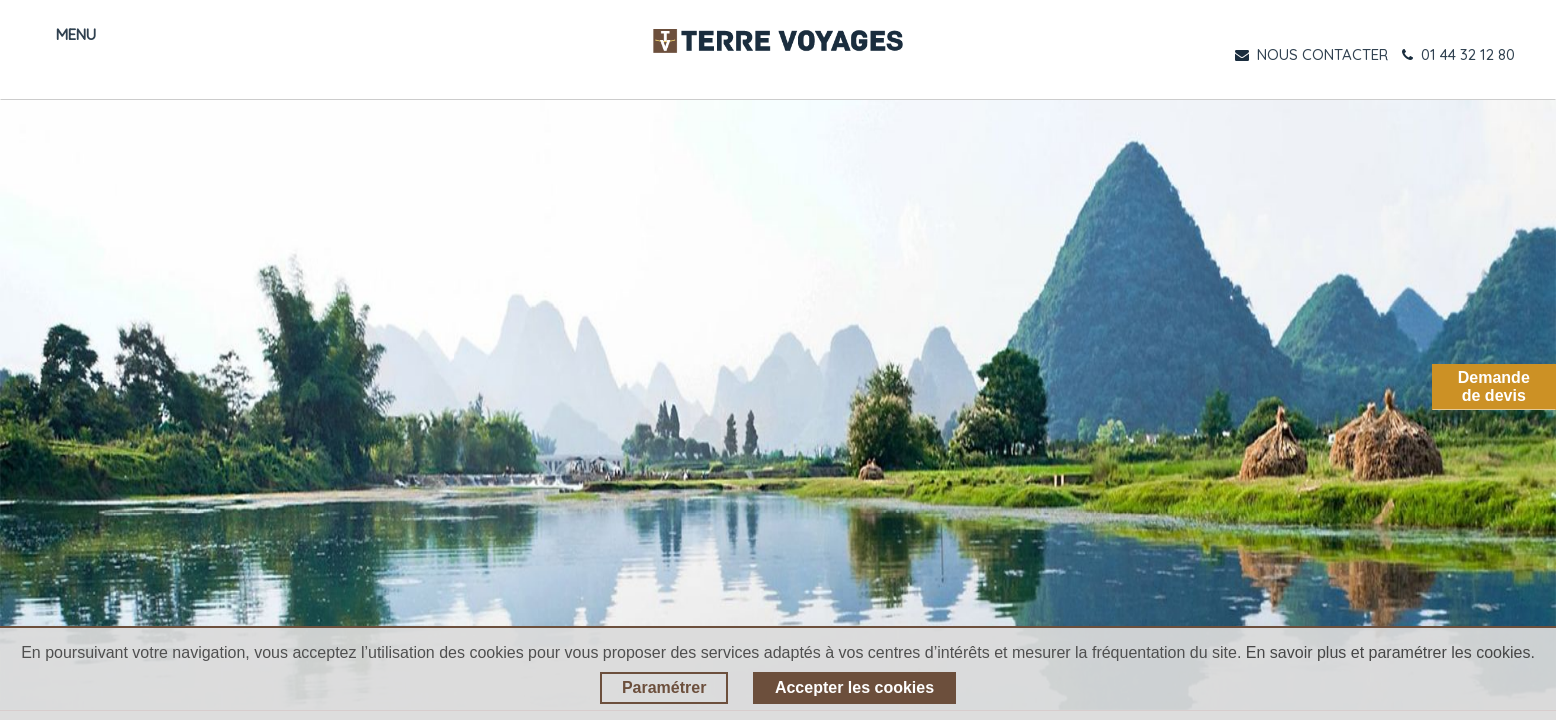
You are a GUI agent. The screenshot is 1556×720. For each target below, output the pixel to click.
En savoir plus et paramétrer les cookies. (1390, 652)
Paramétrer (664, 687)
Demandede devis (1494, 386)
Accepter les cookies (854, 687)
